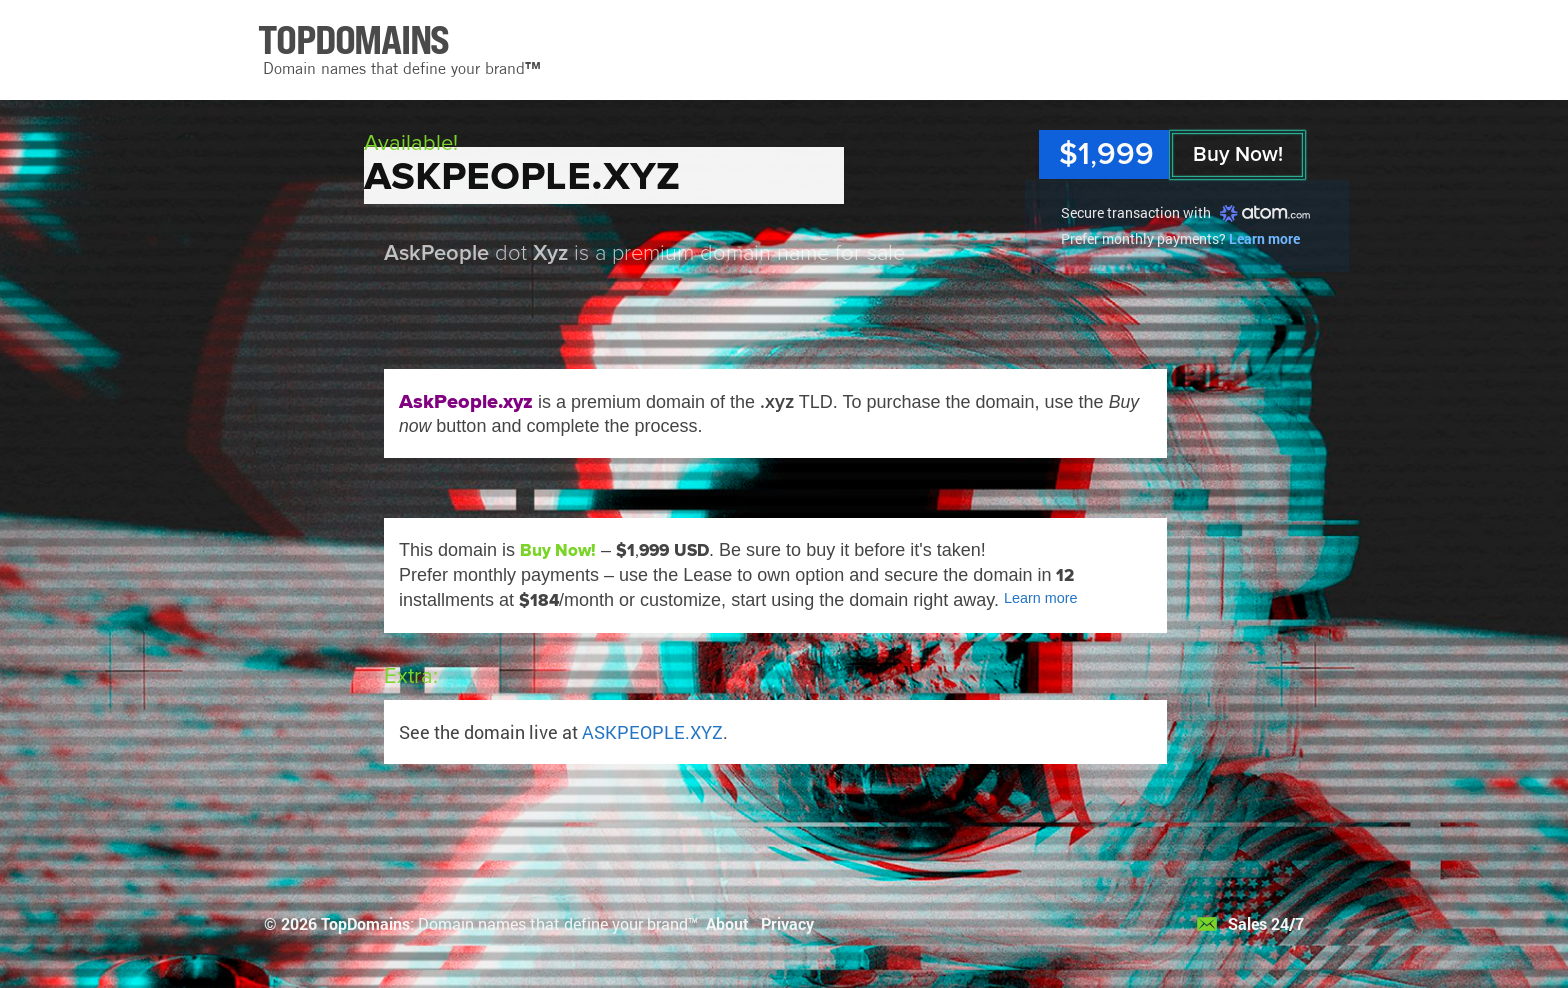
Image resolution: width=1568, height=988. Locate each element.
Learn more (1264, 238)
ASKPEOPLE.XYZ (652, 732)
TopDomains (365, 923)
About (727, 923)
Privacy (787, 923)
